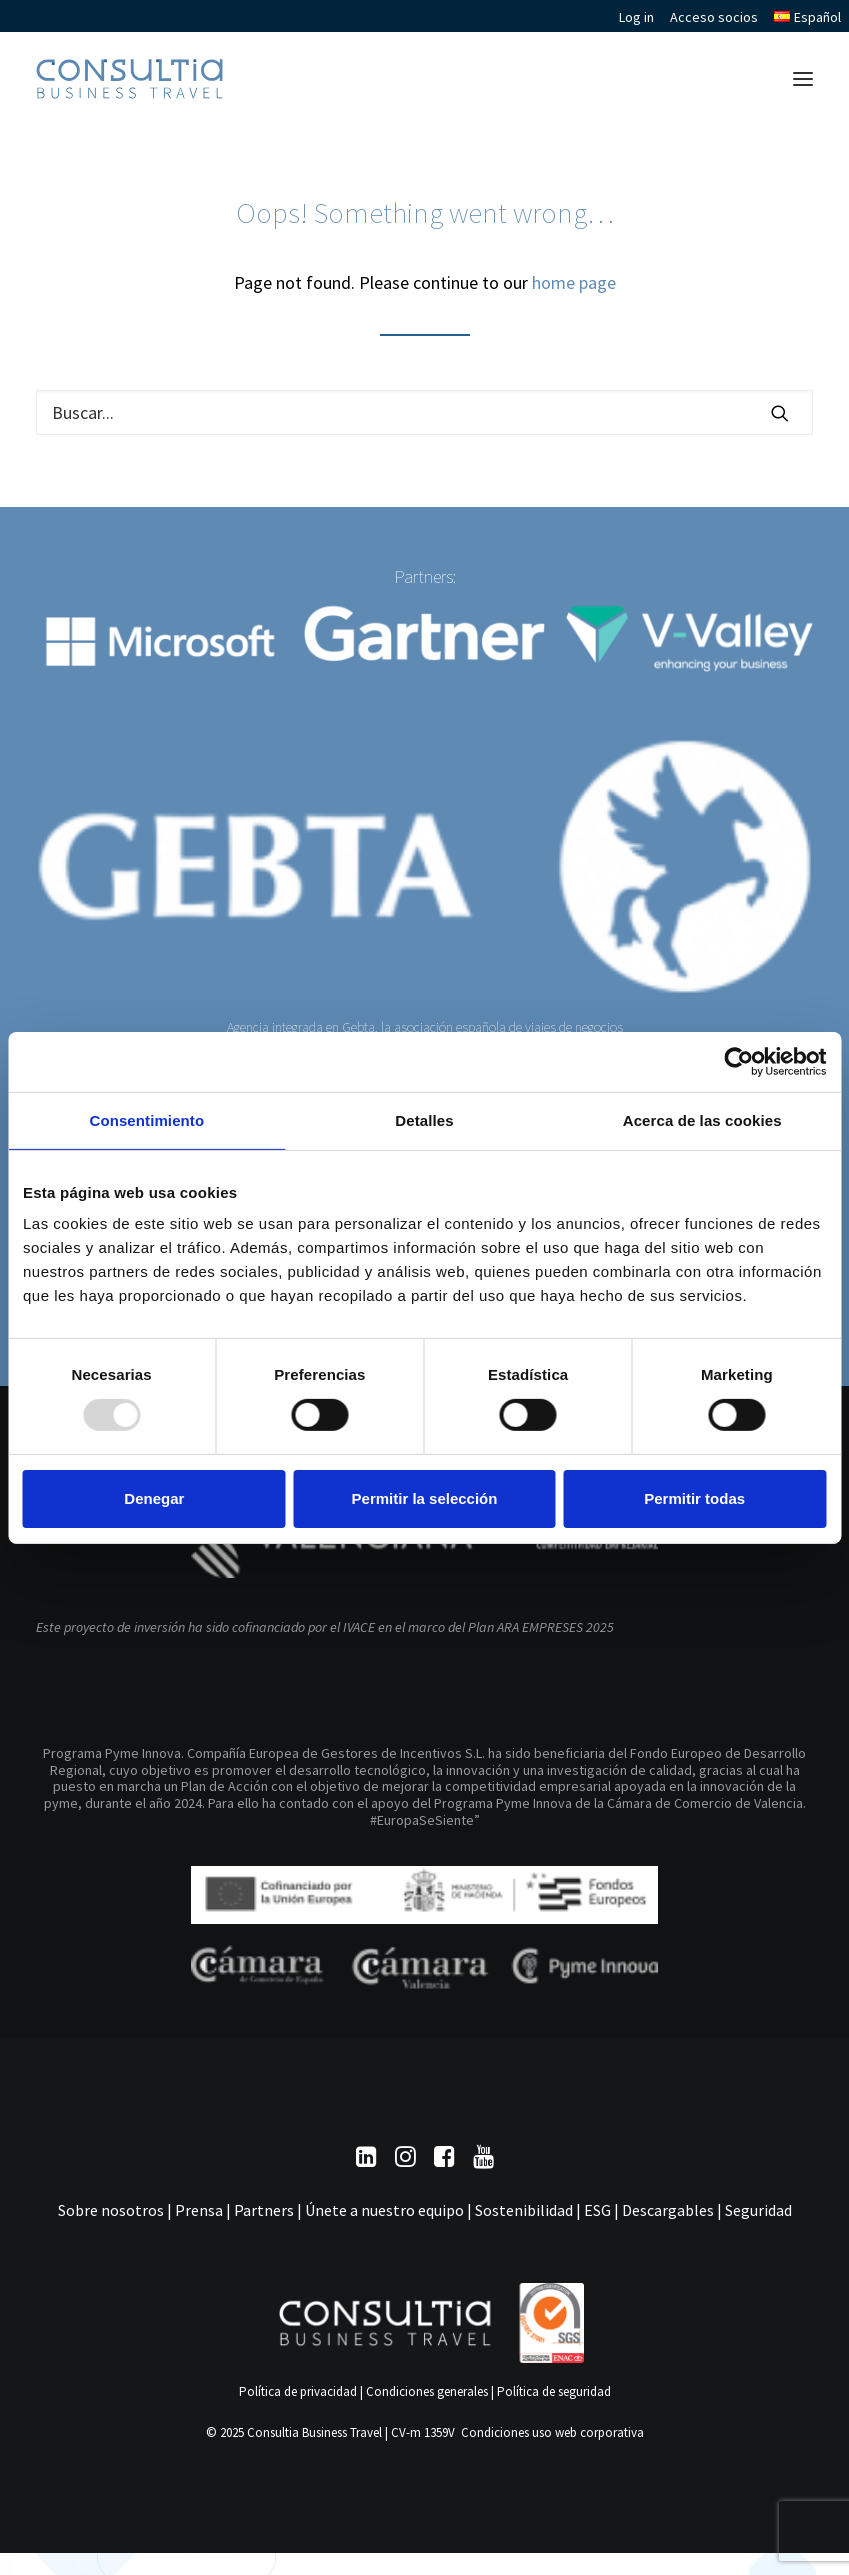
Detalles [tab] (424, 1119)
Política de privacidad (298, 2391)
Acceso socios (714, 17)
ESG (597, 2210)
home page (574, 282)
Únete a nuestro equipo (384, 2210)
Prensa (199, 2210)
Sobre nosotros (111, 2210)
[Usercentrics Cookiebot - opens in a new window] (738, 1061)
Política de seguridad (554, 2391)
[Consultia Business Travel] (129, 79)
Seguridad (758, 2210)
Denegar (154, 1498)
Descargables (668, 2210)
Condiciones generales (427, 2391)
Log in (636, 17)
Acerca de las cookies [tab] (702, 1119)
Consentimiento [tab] (146, 1119)
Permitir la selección (425, 1498)
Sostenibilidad (524, 2210)
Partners (264, 2210)
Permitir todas (694, 1498)
